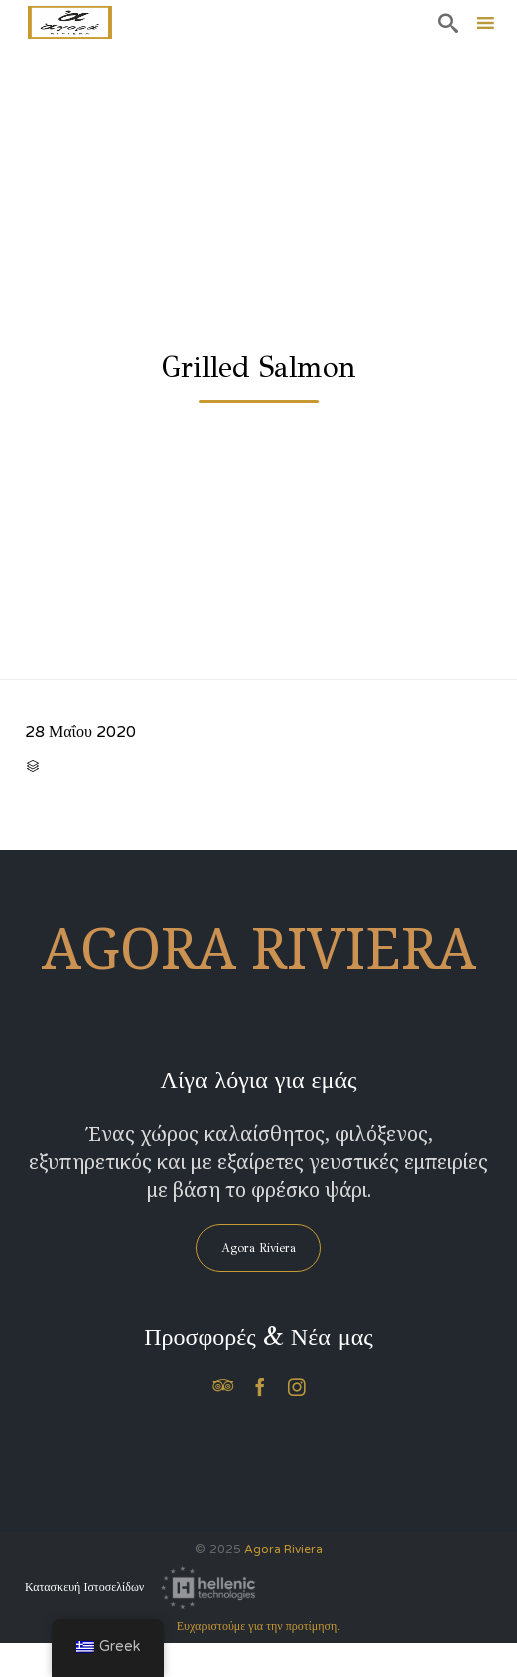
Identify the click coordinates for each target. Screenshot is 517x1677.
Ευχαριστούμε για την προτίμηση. (258, 1626)
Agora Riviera (283, 1549)
